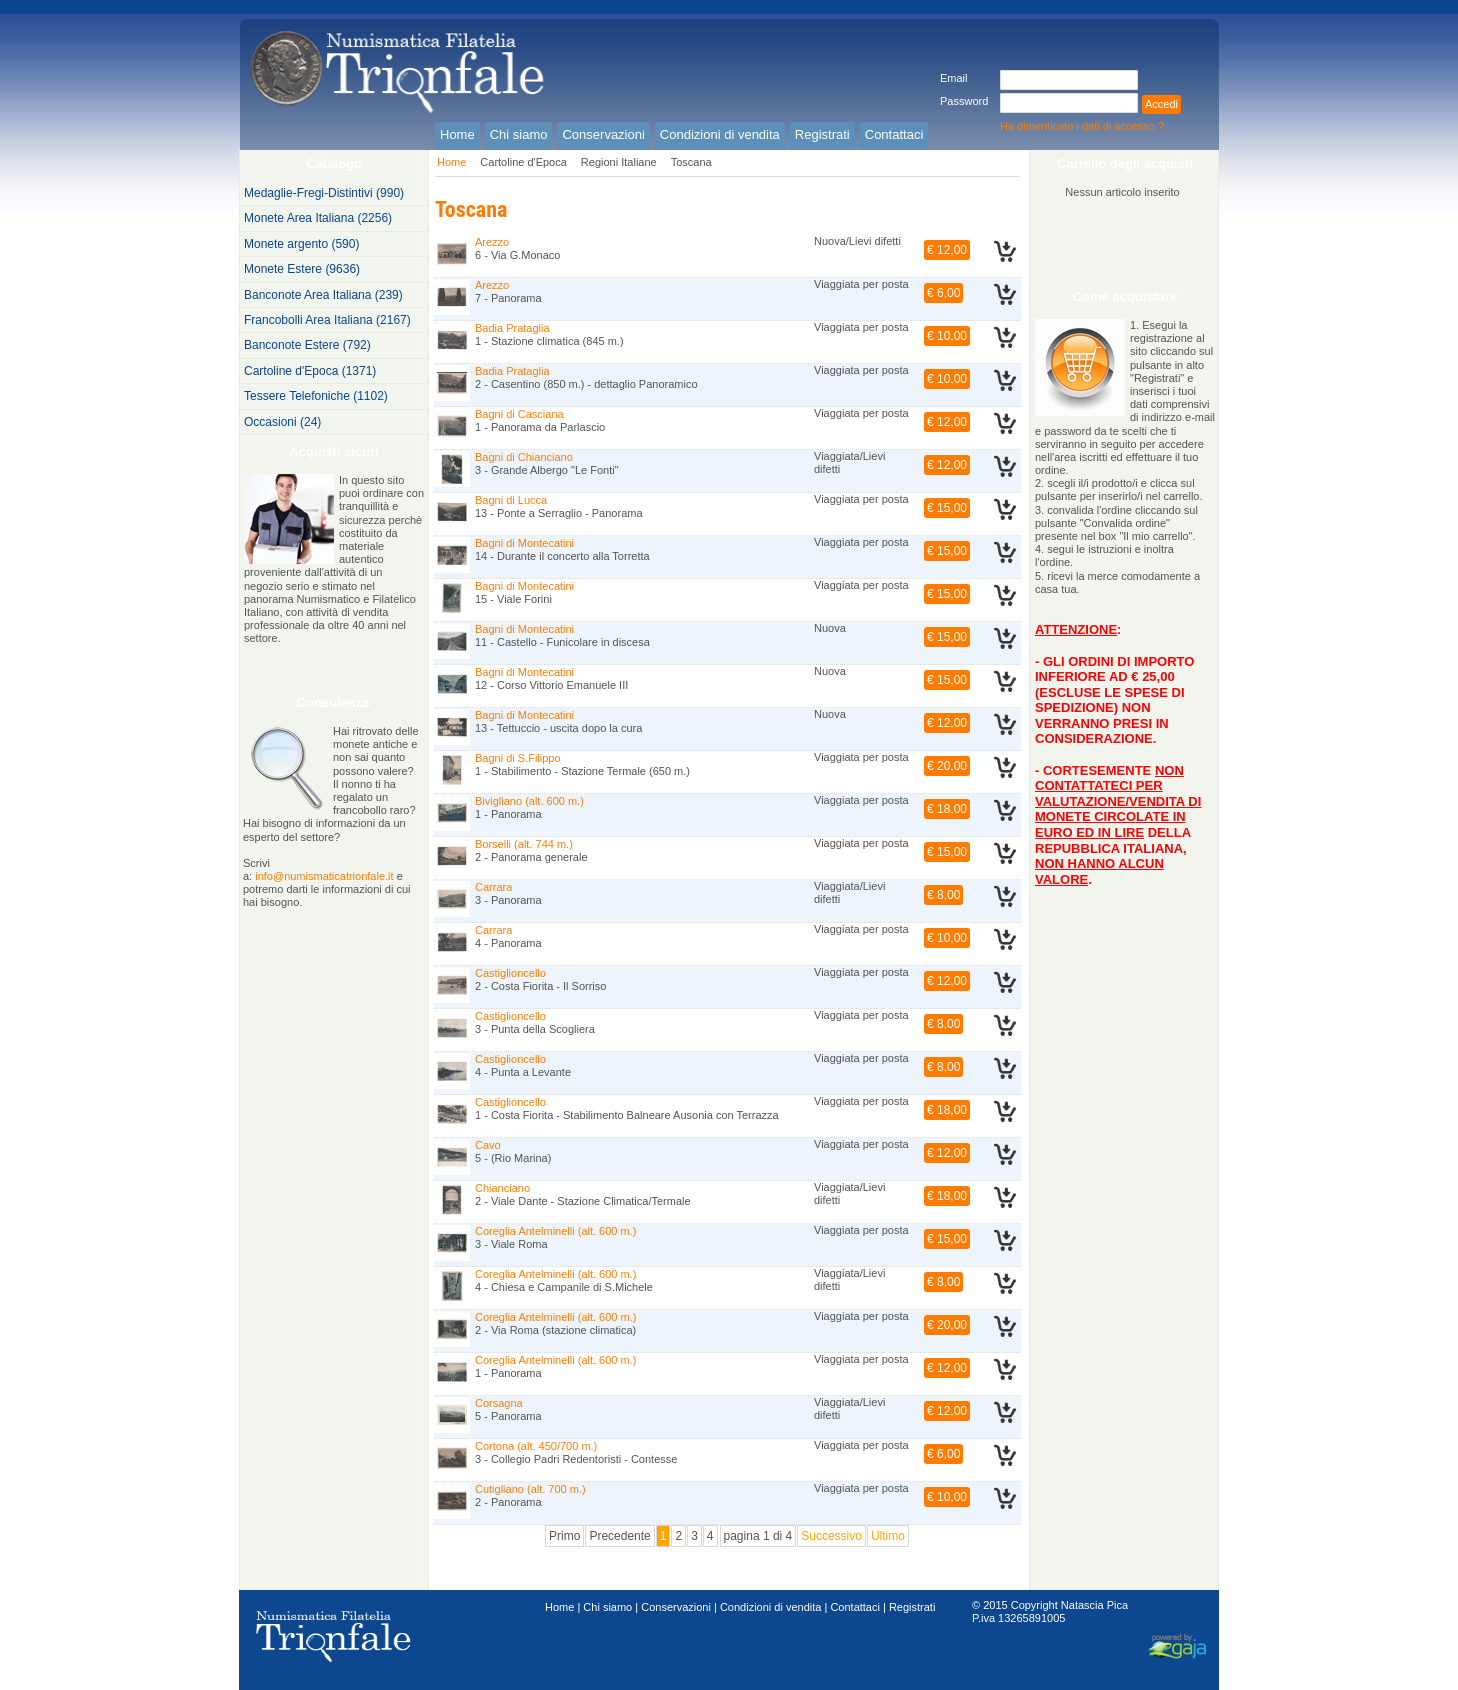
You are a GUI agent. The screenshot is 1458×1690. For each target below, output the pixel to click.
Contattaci (855, 1607)
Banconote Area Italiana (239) (323, 295)
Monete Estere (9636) (302, 269)
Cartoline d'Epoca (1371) (310, 371)
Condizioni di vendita (771, 1607)
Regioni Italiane (619, 162)
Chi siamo (607, 1607)
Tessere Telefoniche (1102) (316, 396)
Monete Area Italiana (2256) (318, 218)
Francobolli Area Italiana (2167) (327, 320)
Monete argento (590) (301, 244)
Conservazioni (676, 1607)
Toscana (691, 162)
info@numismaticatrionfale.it (324, 876)
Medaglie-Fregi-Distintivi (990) (324, 193)
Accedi (1161, 104)
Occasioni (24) (282, 422)
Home (451, 162)
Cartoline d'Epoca (523, 162)
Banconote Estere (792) (307, 345)
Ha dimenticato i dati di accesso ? (1082, 126)
